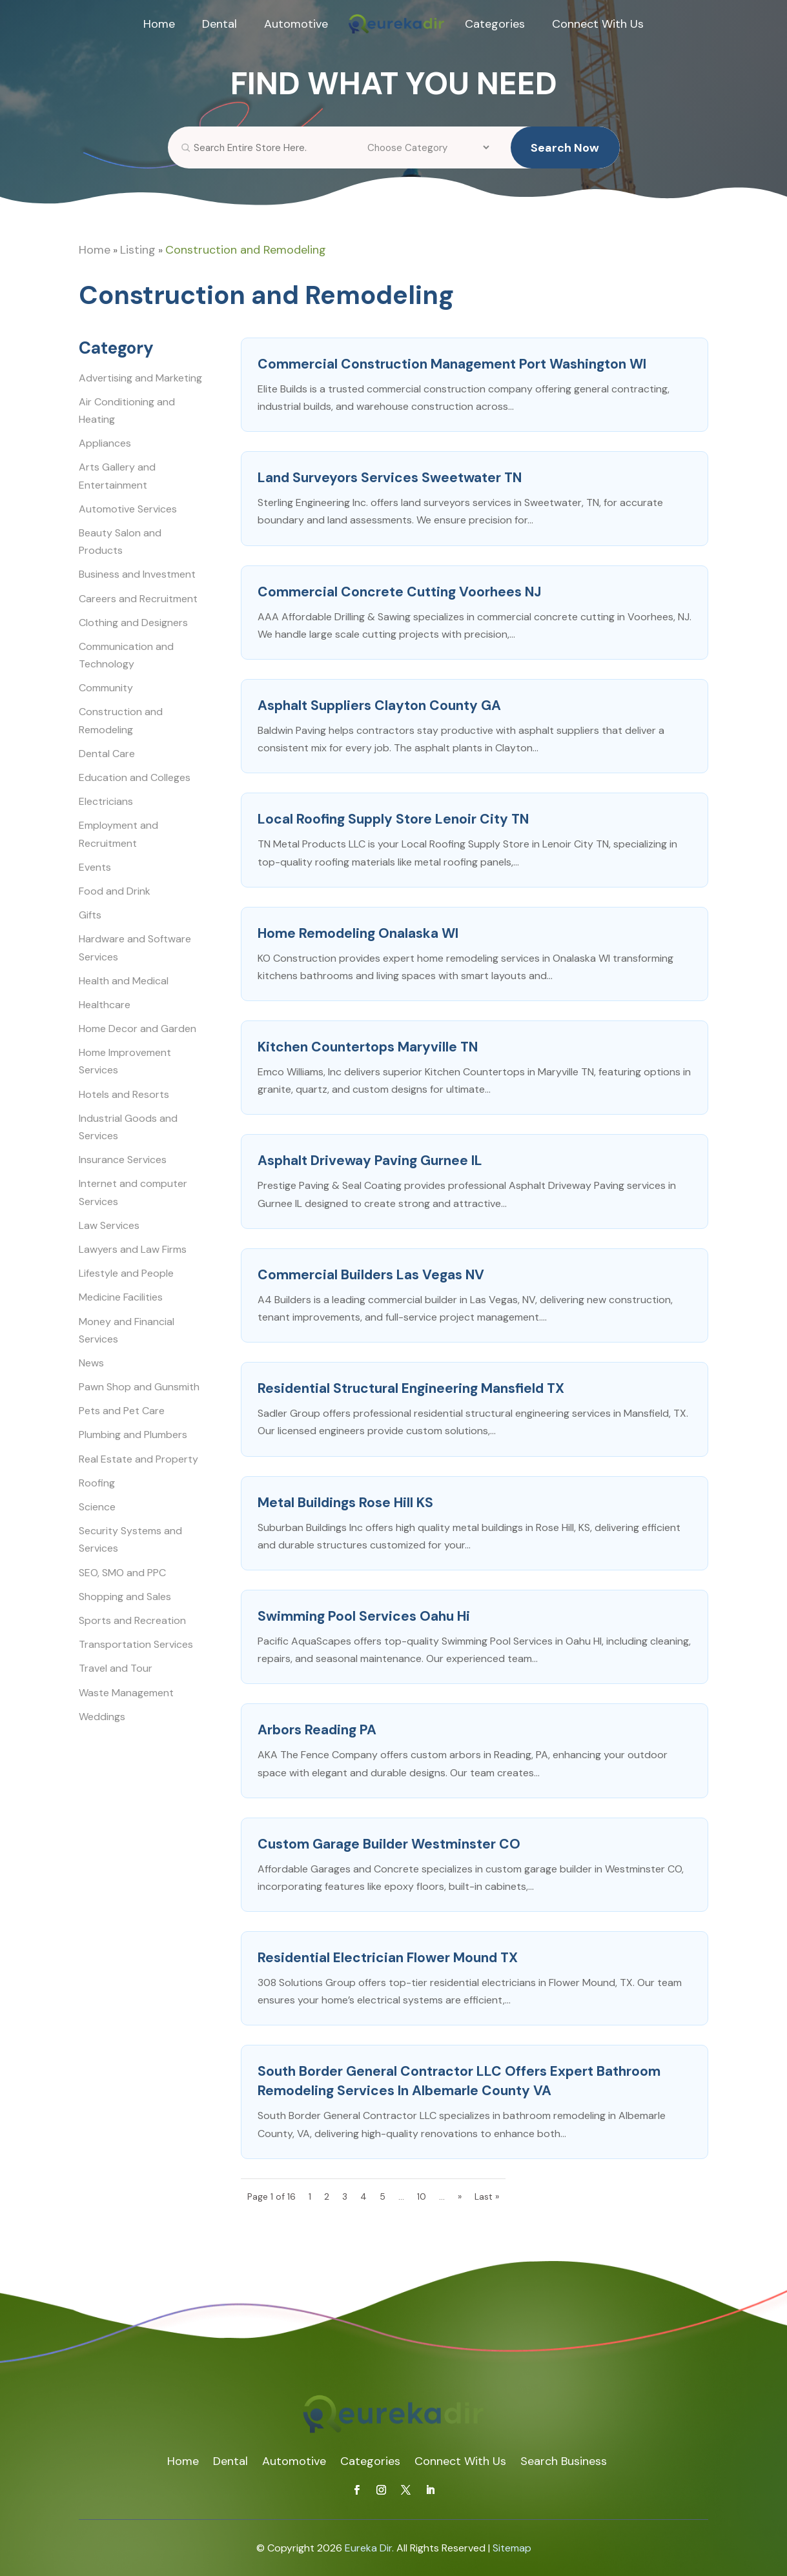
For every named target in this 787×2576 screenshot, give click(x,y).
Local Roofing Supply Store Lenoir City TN (393, 819)
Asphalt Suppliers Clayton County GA (379, 705)
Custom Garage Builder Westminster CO (389, 1844)
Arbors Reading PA (317, 1730)
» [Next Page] (460, 2196)
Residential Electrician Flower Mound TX (388, 1958)
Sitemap (512, 2548)
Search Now (565, 156)
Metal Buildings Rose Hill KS (345, 1503)
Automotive (296, 24)
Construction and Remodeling (245, 250)
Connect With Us (598, 24)
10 (421, 2196)
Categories (495, 24)
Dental (219, 24)
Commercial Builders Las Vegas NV (371, 1275)
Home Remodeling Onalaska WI (358, 933)
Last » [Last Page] (487, 2196)
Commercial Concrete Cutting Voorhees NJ (399, 592)
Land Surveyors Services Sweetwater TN (390, 478)
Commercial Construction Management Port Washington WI (452, 364)
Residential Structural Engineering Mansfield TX (411, 1388)
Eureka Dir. (369, 2548)
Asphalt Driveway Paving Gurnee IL (370, 1160)
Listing (138, 250)
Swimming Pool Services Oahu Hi (364, 1616)
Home (159, 24)
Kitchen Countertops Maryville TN (368, 1047)
